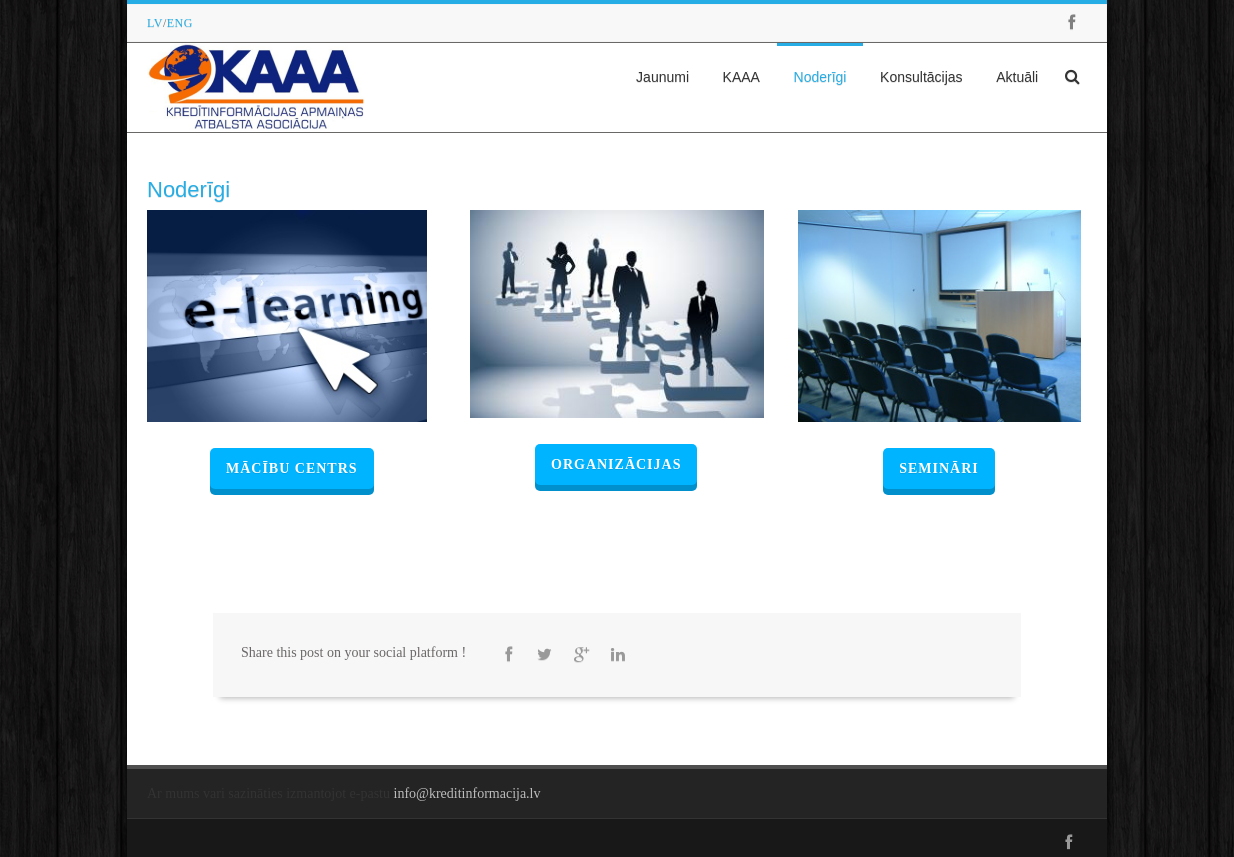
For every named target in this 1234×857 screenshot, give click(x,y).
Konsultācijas (921, 77)
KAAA (741, 77)
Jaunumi (662, 77)
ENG (180, 23)
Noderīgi (820, 77)
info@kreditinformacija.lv (467, 793)
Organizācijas (616, 464)
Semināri (939, 468)
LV (155, 23)
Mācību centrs (292, 468)
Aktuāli (1017, 77)
